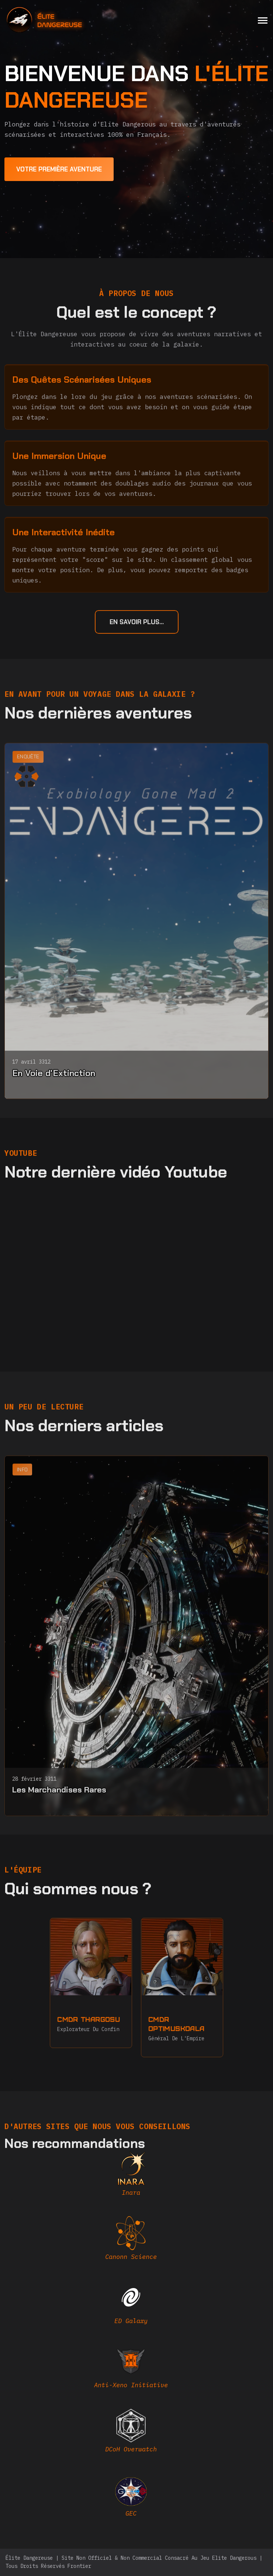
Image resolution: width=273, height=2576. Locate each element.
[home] (64, 20)
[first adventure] (59, 169)
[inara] (131, 2177)
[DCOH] (131, 2433)
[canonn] (131, 2241)
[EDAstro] (131, 2497)
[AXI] (131, 2369)
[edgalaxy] (131, 2305)
